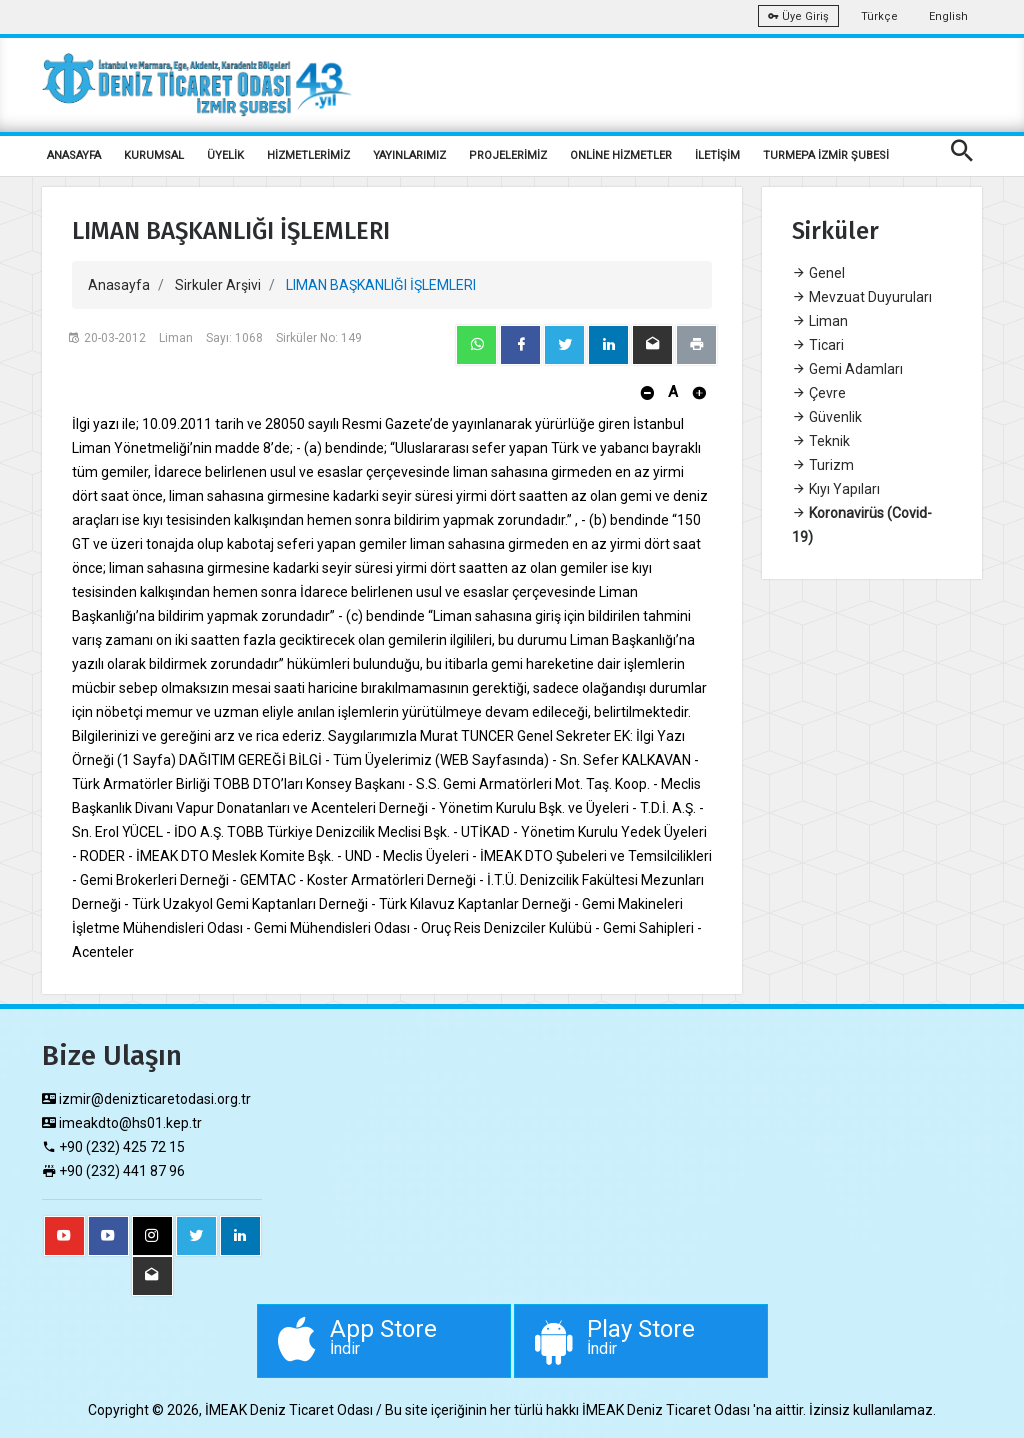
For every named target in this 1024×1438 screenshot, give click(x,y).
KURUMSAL (154, 155)
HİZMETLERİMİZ (308, 155)
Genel (818, 273)
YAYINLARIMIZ (409, 155)
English (948, 16)
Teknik (821, 441)
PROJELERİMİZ (508, 155)
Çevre (819, 393)
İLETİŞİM (717, 155)
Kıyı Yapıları (836, 489)
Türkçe (879, 16)
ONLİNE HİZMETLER (621, 155)
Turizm (823, 465)
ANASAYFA (74, 155)
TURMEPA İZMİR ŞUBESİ (826, 155)
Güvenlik (827, 417)
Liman (820, 321)
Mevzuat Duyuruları (862, 297)
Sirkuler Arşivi (218, 285)
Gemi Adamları (847, 369)
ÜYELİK (225, 155)
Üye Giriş (798, 16)
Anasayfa (119, 285)
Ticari (818, 345)
